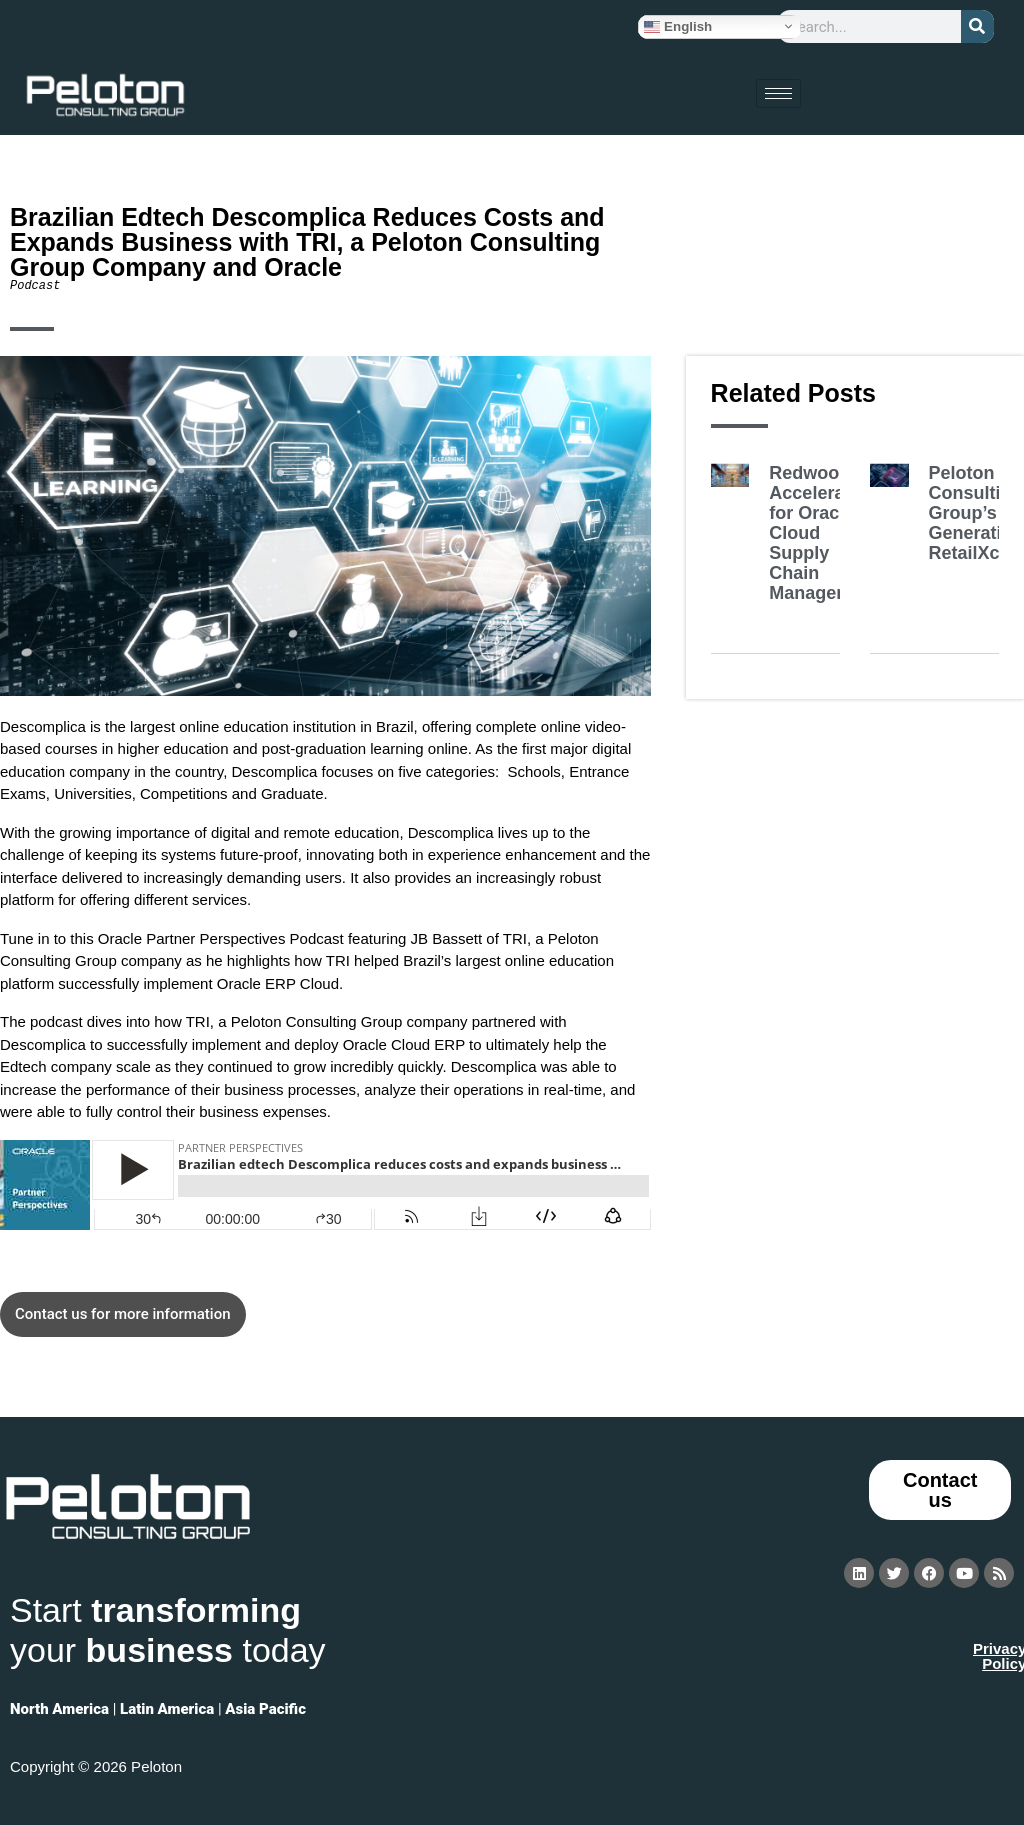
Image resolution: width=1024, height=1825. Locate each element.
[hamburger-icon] (778, 93)
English (678, 26)
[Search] (977, 26)
